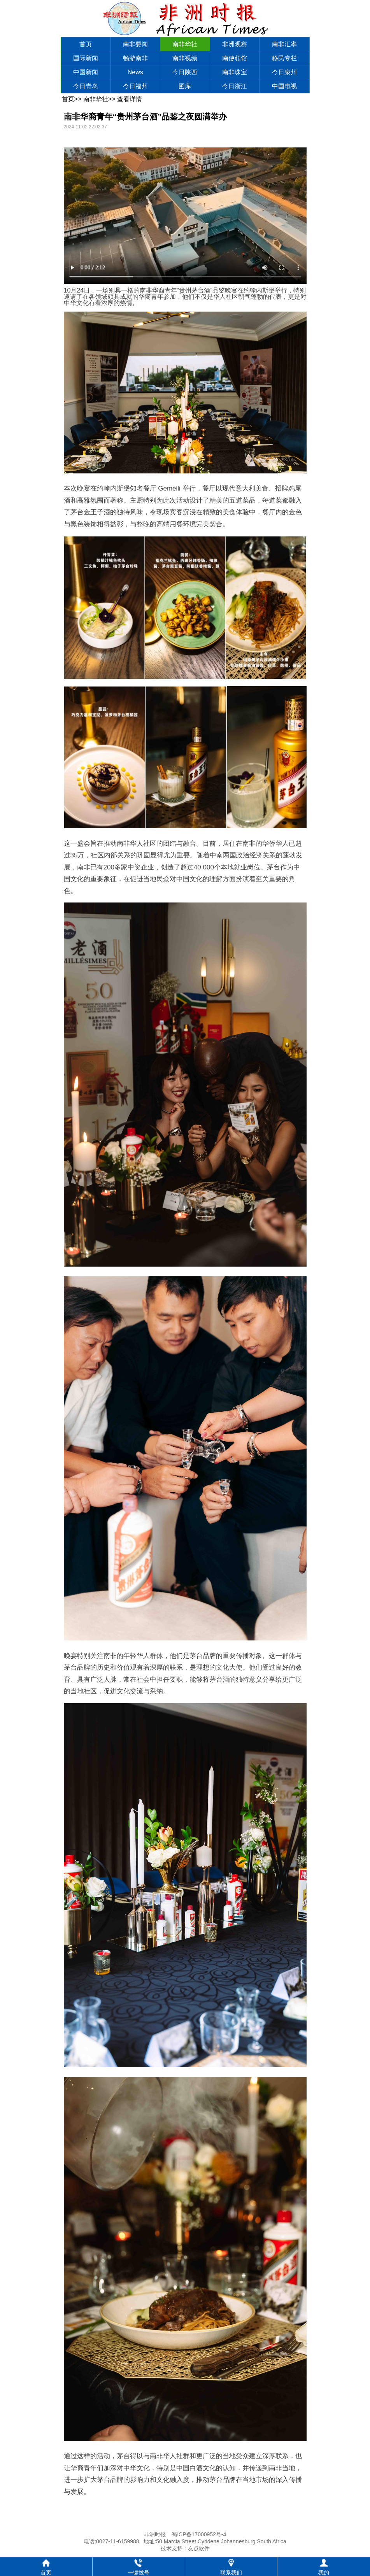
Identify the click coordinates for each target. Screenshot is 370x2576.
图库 (185, 86)
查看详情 (129, 99)
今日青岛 (85, 86)
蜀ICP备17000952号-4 (199, 2534)
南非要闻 (135, 44)
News (135, 72)
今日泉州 (284, 72)
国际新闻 (85, 58)
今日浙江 (234, 86)
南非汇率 (284, 44)
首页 (85, 44)
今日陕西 (184, 72)
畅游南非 (135, 58)
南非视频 (184, 58)
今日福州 (135, 86)
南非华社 (184, 44)
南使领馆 (234, 58)
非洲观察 (234, 44)
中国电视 (284, 86)
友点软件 (199, 2548)
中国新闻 (85, 72)
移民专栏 (284, 58)
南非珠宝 (234, 72)
